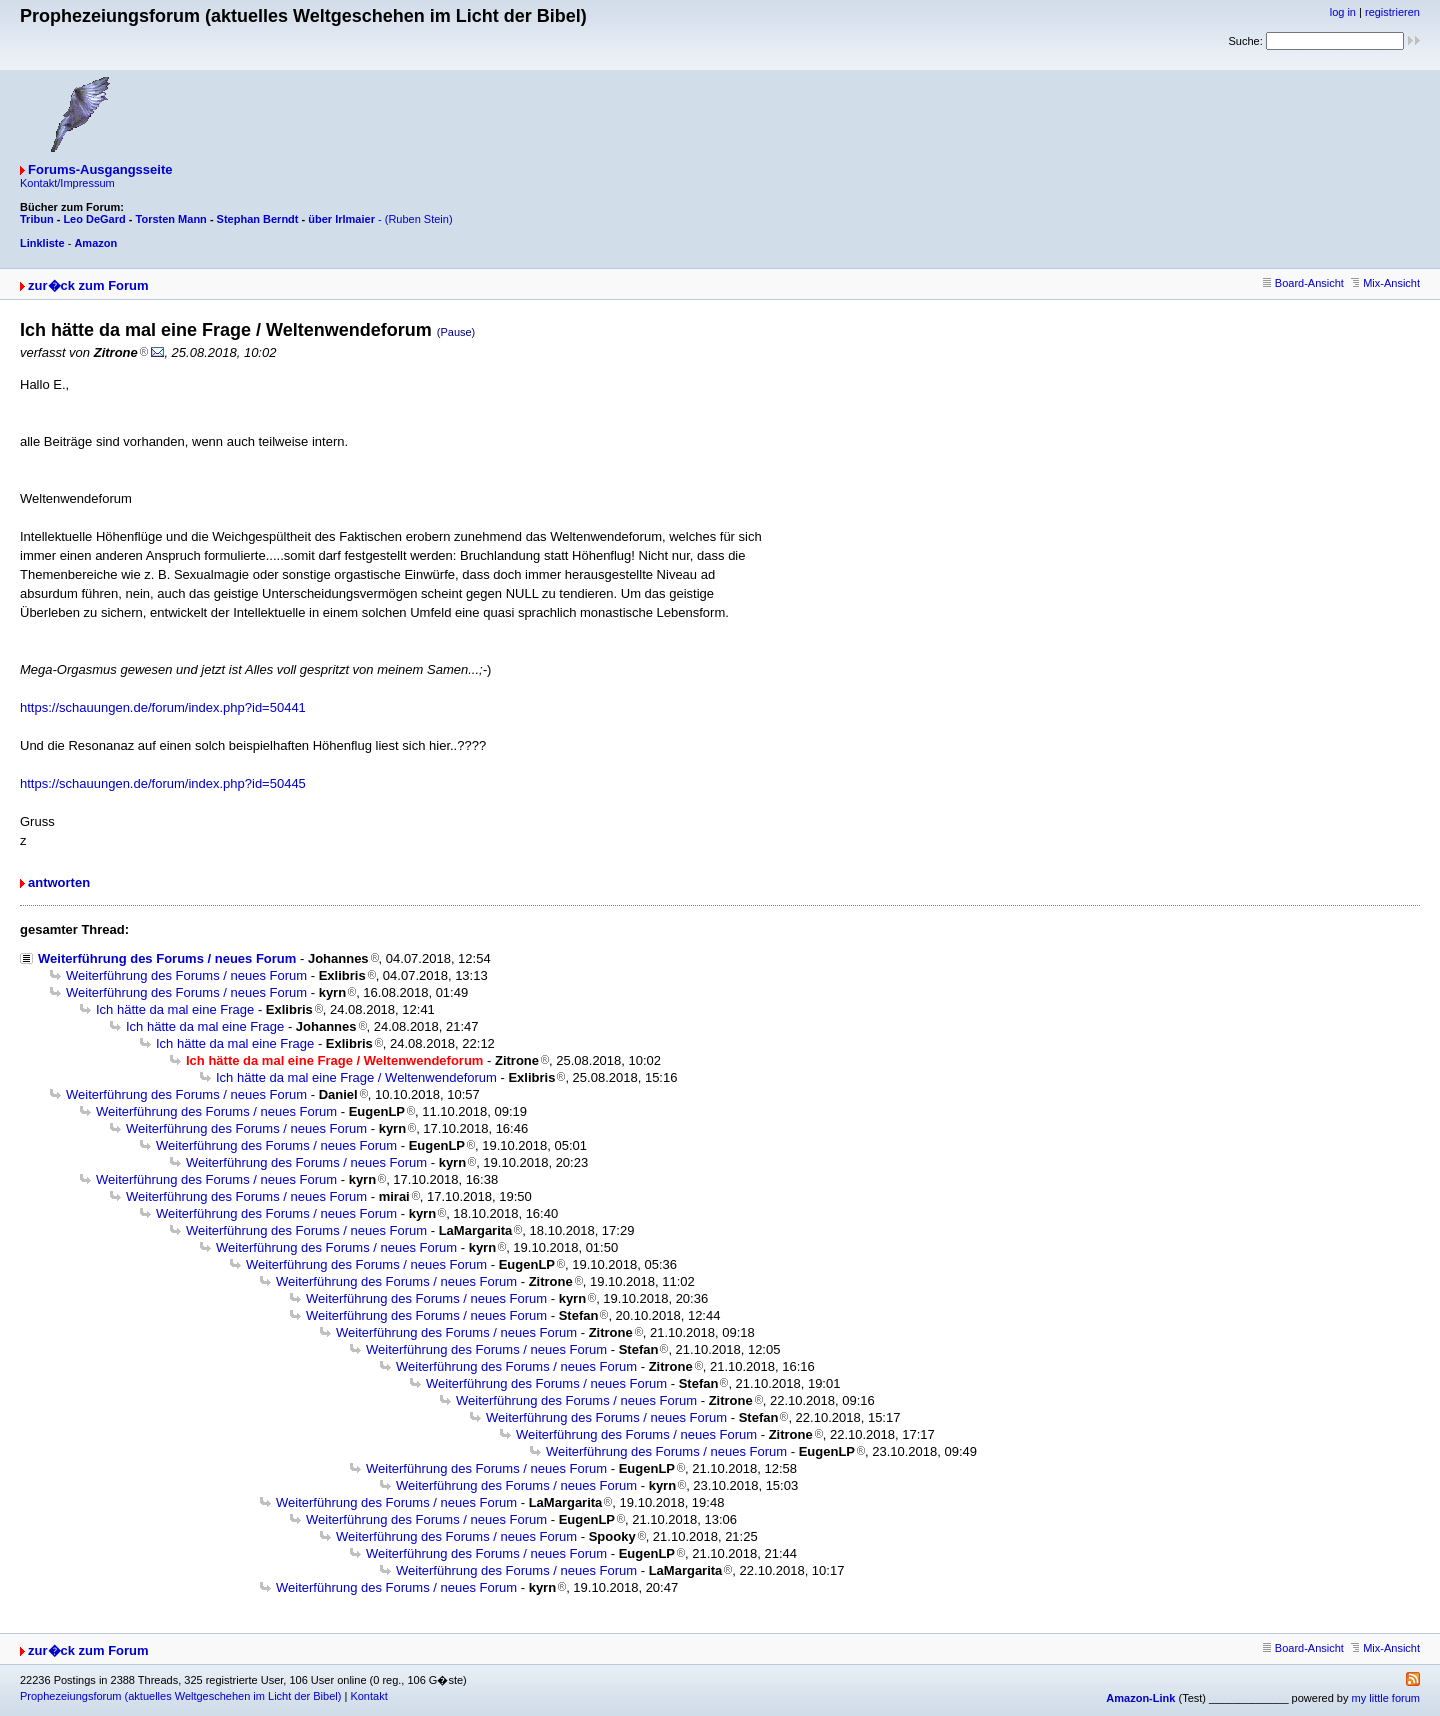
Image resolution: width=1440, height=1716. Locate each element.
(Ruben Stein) (419, 219)
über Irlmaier (341, 219)
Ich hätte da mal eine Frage (175, 1009)
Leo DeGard (94, 219)
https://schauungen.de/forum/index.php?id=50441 (163, 707)
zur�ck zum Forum (88, 285)
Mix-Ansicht (1385, 283)
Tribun (37, 219)
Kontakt (368, 1696)
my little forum (1386, 1698)
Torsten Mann (171, 219)
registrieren (1392, 12)
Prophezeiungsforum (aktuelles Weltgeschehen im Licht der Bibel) (180, 1696)
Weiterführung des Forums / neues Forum (167, 958)
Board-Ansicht (1303, 283)
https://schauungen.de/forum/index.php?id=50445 (163, 783)
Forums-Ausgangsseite (100, 169)
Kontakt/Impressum (67, 183)
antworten (59, 882)
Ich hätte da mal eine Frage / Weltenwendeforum (356, 1077)
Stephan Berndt (258, 219)
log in (1343, 12)
